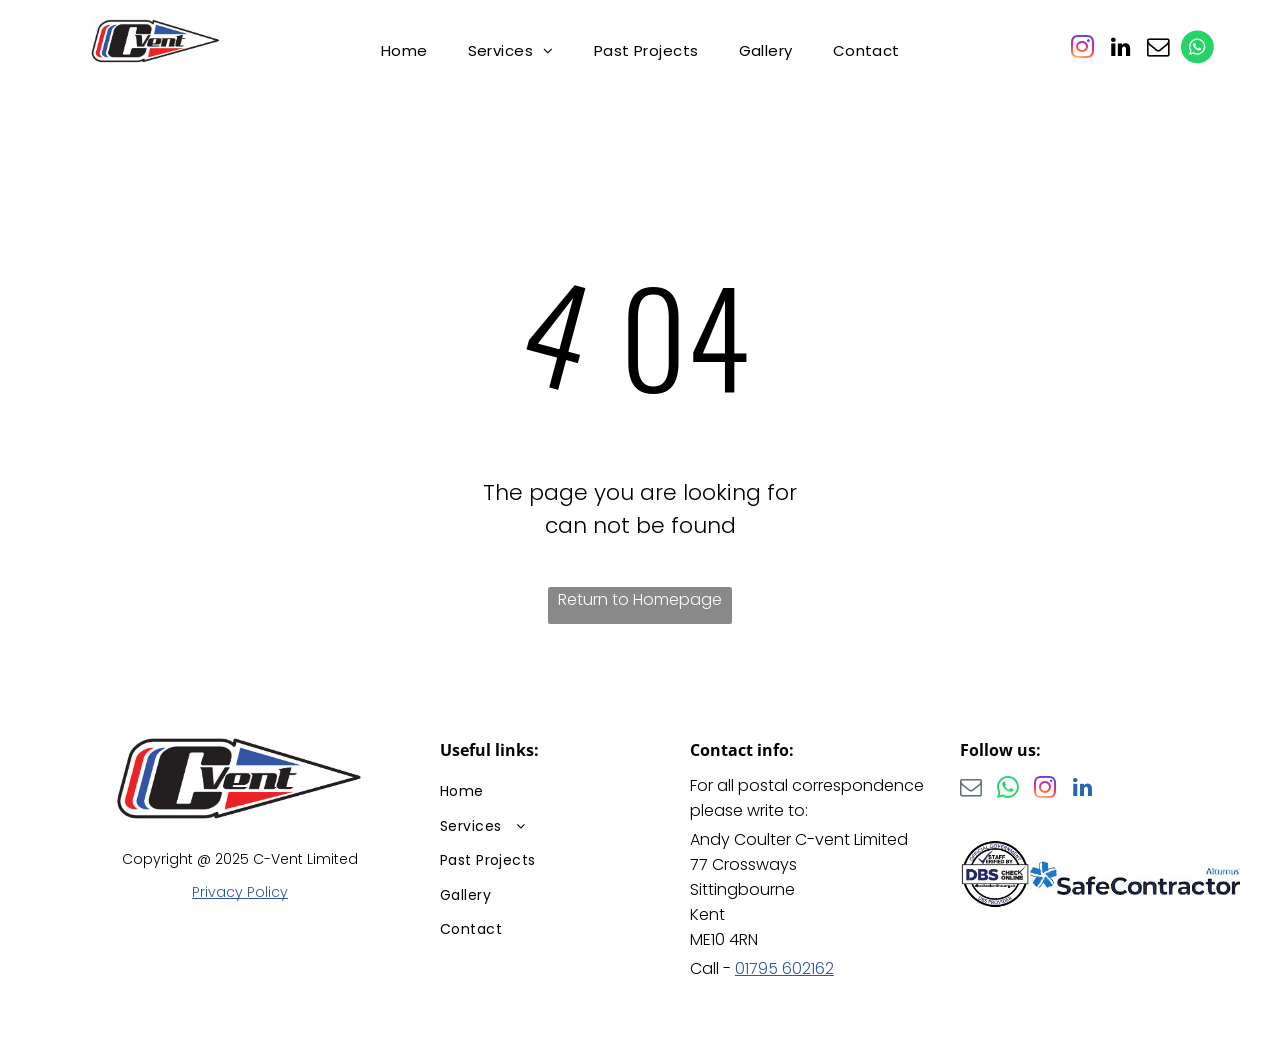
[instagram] (1082, 49)
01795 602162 (784, 968)
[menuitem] (404, 50)
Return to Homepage (640, 599)
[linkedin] (1120, 49)
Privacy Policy (240, 892)
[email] (1158, 49)
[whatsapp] (1008, 790)
